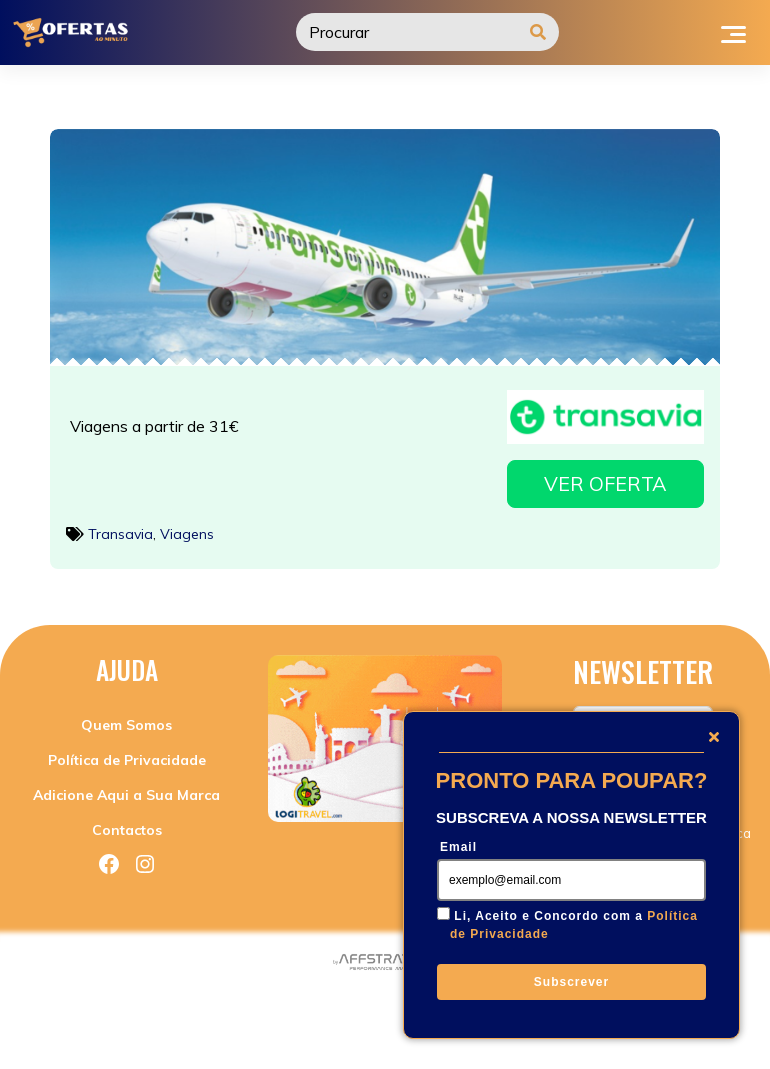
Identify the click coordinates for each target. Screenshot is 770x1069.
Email (458, 847)
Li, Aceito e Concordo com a (574, 925)
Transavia (120, 528)
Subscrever (571, 982)
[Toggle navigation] (733, 32)
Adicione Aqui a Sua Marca (126, 790)
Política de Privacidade (127, 755)
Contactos (127, 825)
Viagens (187, 528)
